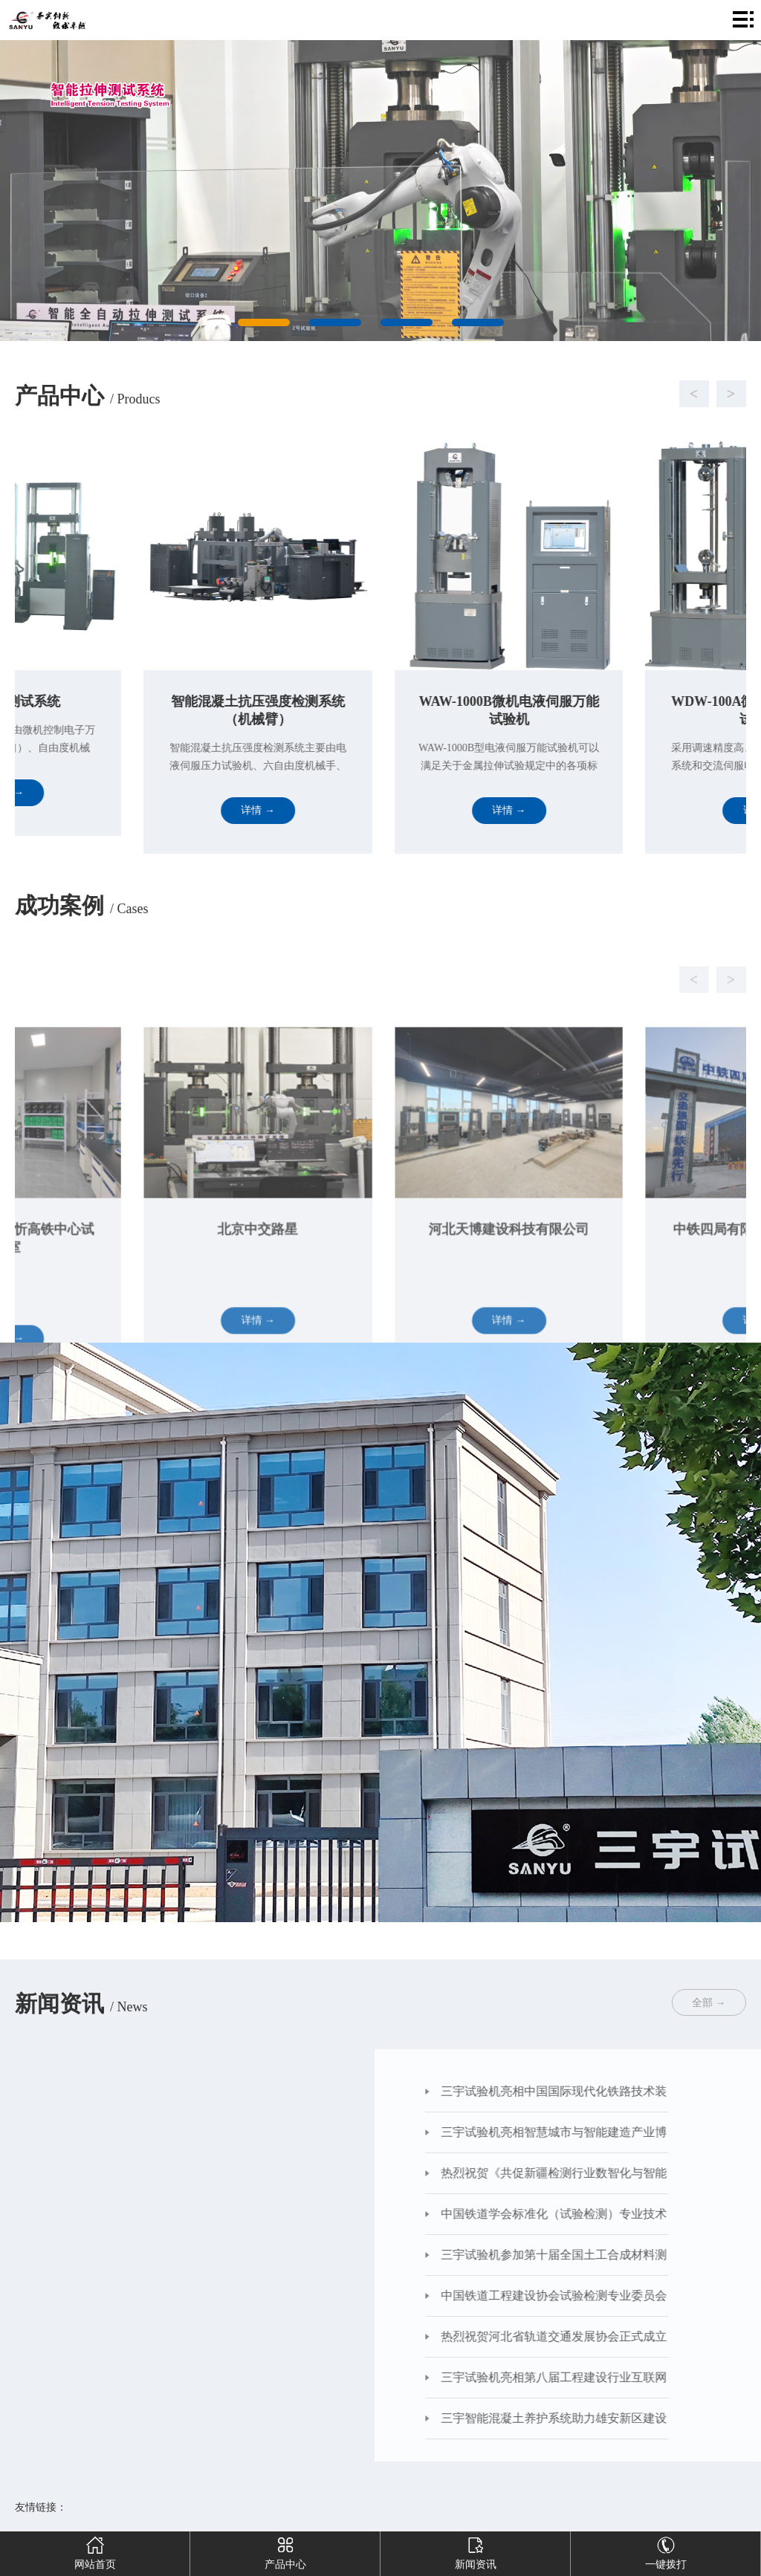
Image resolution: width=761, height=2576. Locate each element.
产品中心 (285, 2550)
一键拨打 (665, 2550)
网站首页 (94, 2550)
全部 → (709, 2002)
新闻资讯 (475, 2550)
